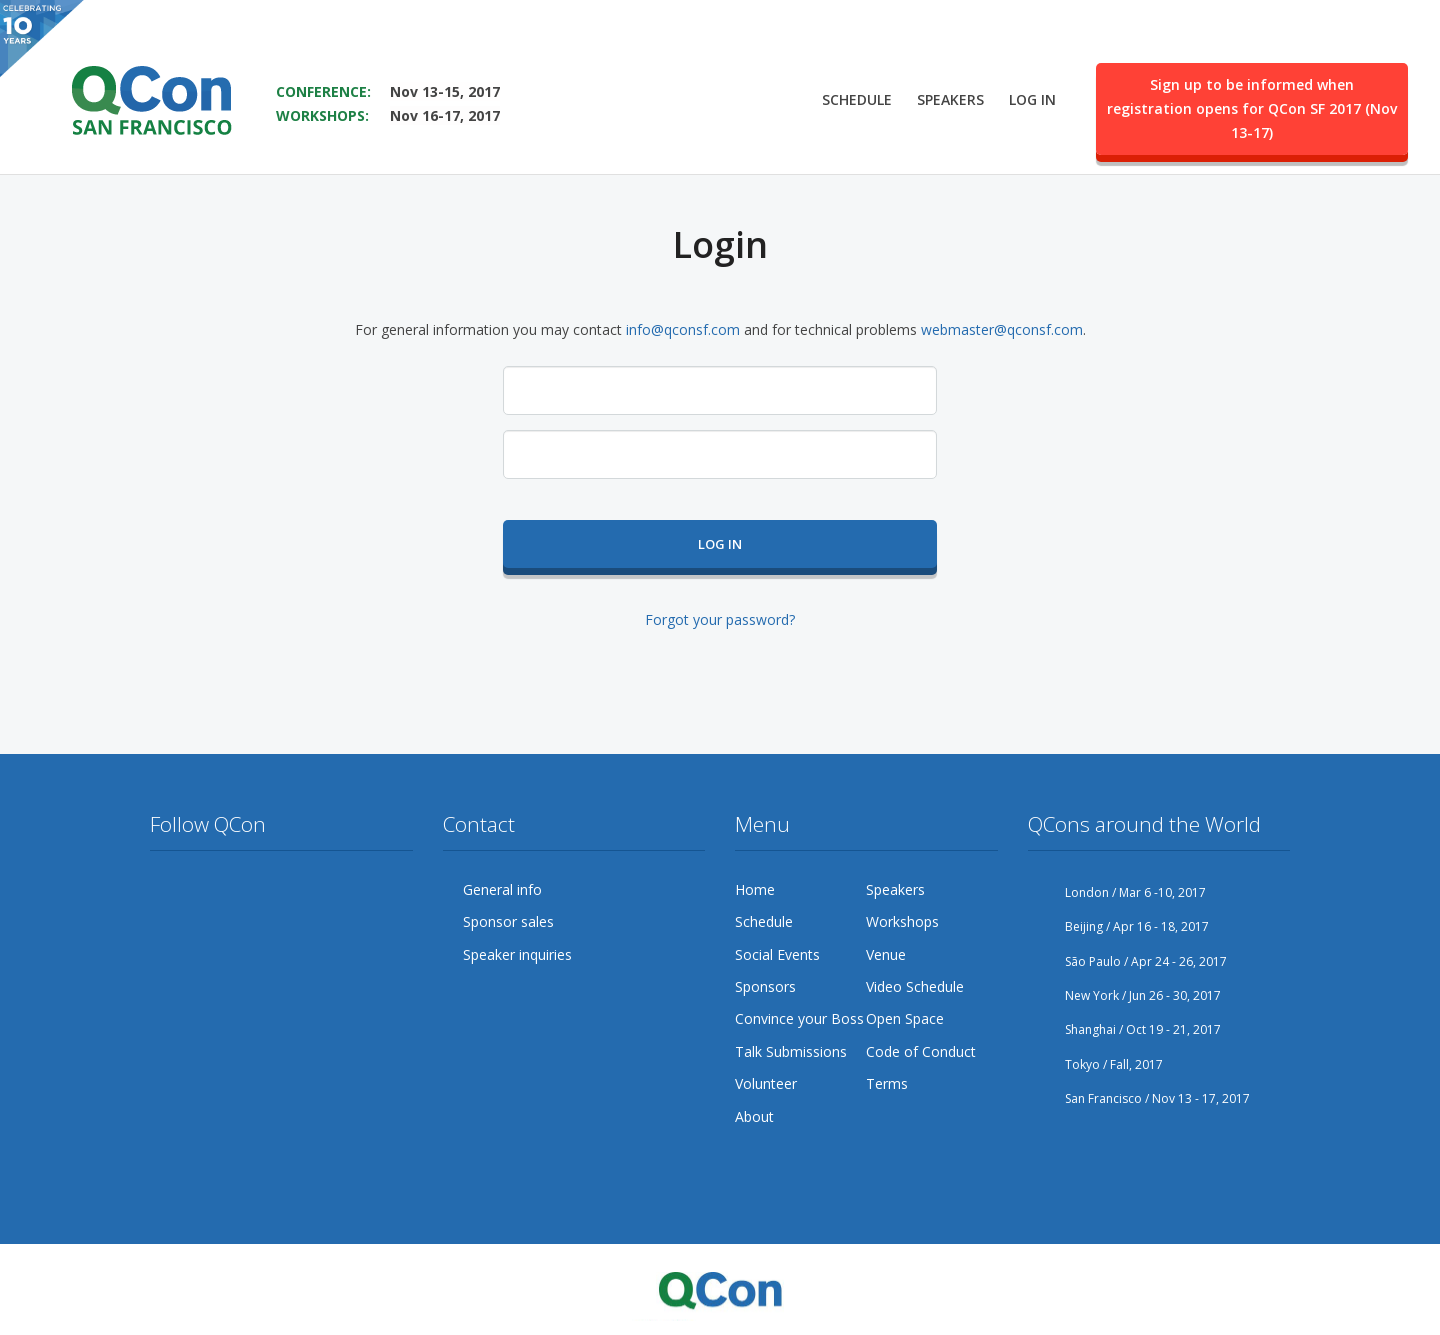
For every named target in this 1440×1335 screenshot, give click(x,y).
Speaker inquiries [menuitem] (517, 954)
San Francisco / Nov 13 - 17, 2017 (1139, 1098)
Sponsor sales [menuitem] (508, 921)
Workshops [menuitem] (902, 921)
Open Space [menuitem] (905, 1018)
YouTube (280, 890)
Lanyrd (166, 929)
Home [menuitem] (755, 889)
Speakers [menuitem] (950, 96)
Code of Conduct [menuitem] (921, 1051)
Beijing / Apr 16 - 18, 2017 (1118, 926)
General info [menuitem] (502, 889)
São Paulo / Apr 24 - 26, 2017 (1127, 961)
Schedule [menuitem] (857, 96)
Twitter (166, 890)
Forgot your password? (720, 619)
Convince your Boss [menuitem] (799, 1018)
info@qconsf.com (683, 329)
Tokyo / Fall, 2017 (1095, 1064)
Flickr (318, 890)
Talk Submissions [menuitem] (791, 1051)
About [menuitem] (754, 1116)
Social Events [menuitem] (777, 954)
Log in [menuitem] (1032, 96)
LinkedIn (356, 890)
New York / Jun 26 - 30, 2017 (1124, 995)
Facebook (204, 890)
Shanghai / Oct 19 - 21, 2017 (1124, 1029)
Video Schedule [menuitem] (915, 986)
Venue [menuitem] (886, 954)
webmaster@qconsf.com (1002, 329)
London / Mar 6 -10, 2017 (1117, 892)
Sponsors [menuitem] (765, 986)
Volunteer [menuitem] (766, 1083)
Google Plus (242, 890)
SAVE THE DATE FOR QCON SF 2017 (406, 60)
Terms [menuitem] (887, 1083)
